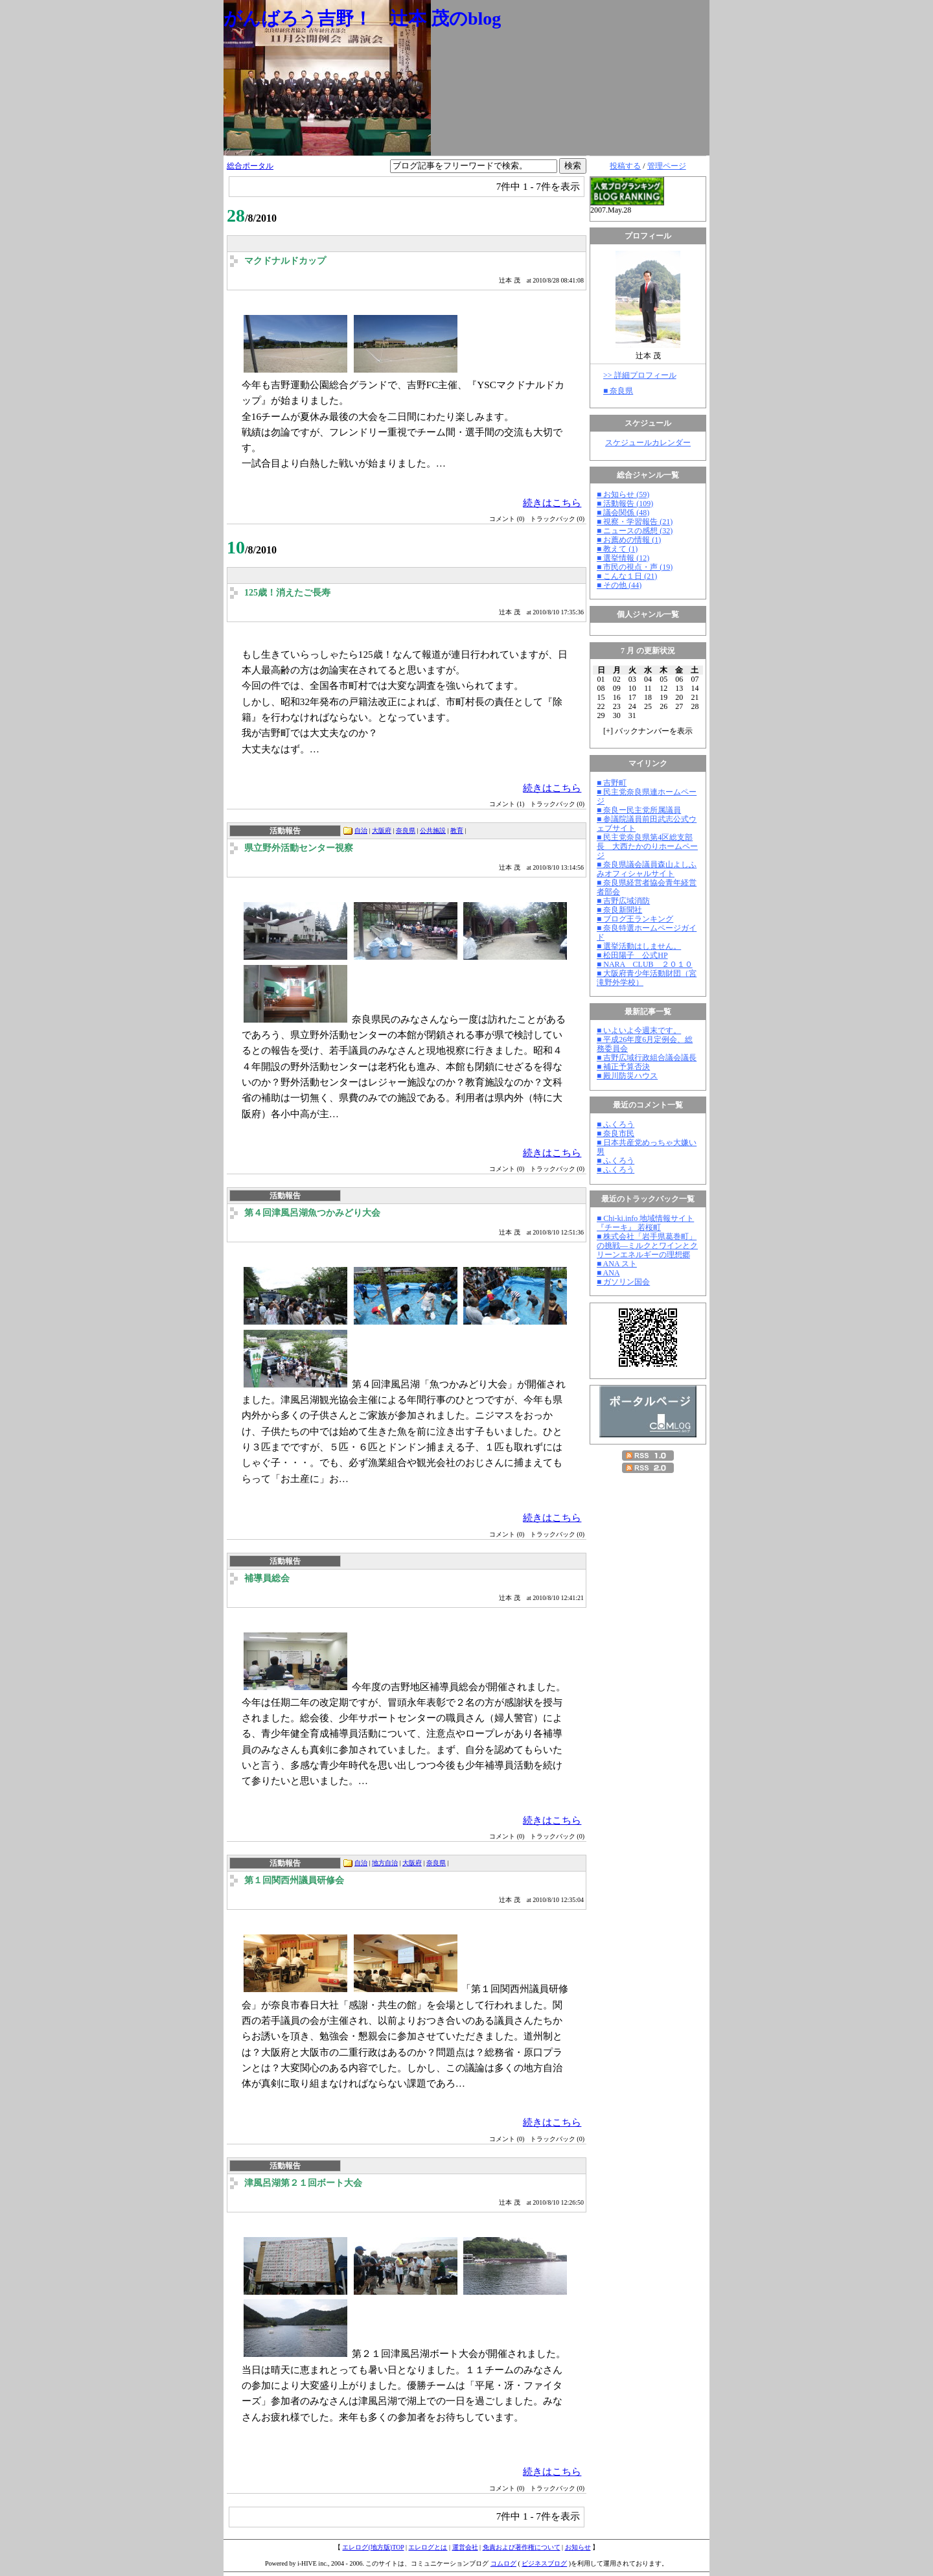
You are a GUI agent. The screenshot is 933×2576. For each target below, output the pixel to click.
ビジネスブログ (544, 2563)
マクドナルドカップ (285, 261)
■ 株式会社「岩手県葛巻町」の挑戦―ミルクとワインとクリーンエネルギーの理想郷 (647, 1245)
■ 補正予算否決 (623, 1066)
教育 (456, 830)
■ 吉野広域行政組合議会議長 (647, 1057)
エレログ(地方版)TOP (373, 2547)
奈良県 (405, 830)
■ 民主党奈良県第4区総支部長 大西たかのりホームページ (647, 846)
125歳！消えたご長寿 (287, 593)
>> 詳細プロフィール (639, 375)
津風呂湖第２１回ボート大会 (303, 2183)
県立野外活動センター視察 (298, 848)
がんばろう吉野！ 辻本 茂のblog (362, 18)
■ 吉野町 (612, 782)
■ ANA (608, 1272)
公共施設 (433, 830)
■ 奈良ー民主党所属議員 (639, 810)
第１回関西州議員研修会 (294, 1880)
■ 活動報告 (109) (625, 503)
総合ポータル (250, 165)
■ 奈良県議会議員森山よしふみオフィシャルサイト (647, 869)
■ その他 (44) (619, 585)
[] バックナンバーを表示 (648, 731)
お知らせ (578, 2547)
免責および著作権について (521, 2547)
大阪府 (381, 830)
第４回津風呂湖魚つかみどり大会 (312, 1213)
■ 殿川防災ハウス (627, 1075)
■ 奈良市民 (615, 1133)
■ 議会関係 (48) (623, 512)
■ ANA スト (617, 1263)
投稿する (625, 165)
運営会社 (465, 2547)
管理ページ (666, 165)
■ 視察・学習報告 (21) (635, 521)
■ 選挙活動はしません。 (639, 946)
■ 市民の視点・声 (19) (635, 567)
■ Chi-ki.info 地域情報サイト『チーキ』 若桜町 (645, 1223)
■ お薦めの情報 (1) (629, 539)
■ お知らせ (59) (623, 494)
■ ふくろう (615, 1124)
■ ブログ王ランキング (635, 918)
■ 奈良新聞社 (619, 909)
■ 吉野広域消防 (623, 900)
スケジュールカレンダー (648, 442)
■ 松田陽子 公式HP (632, 955)
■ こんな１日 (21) (627, 576)
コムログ (503, 2563)
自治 (360, 830)
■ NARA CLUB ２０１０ (645, 964)
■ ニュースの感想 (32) (635, 530)
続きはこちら (552, 502)
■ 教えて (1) (617, 548)
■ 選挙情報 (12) (623, 558)
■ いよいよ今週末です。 (639, 1030)
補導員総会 (267, 1578)
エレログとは (427, 2547)
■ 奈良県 (618, 390)
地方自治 (385, 1862)
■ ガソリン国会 (623, 1281)
